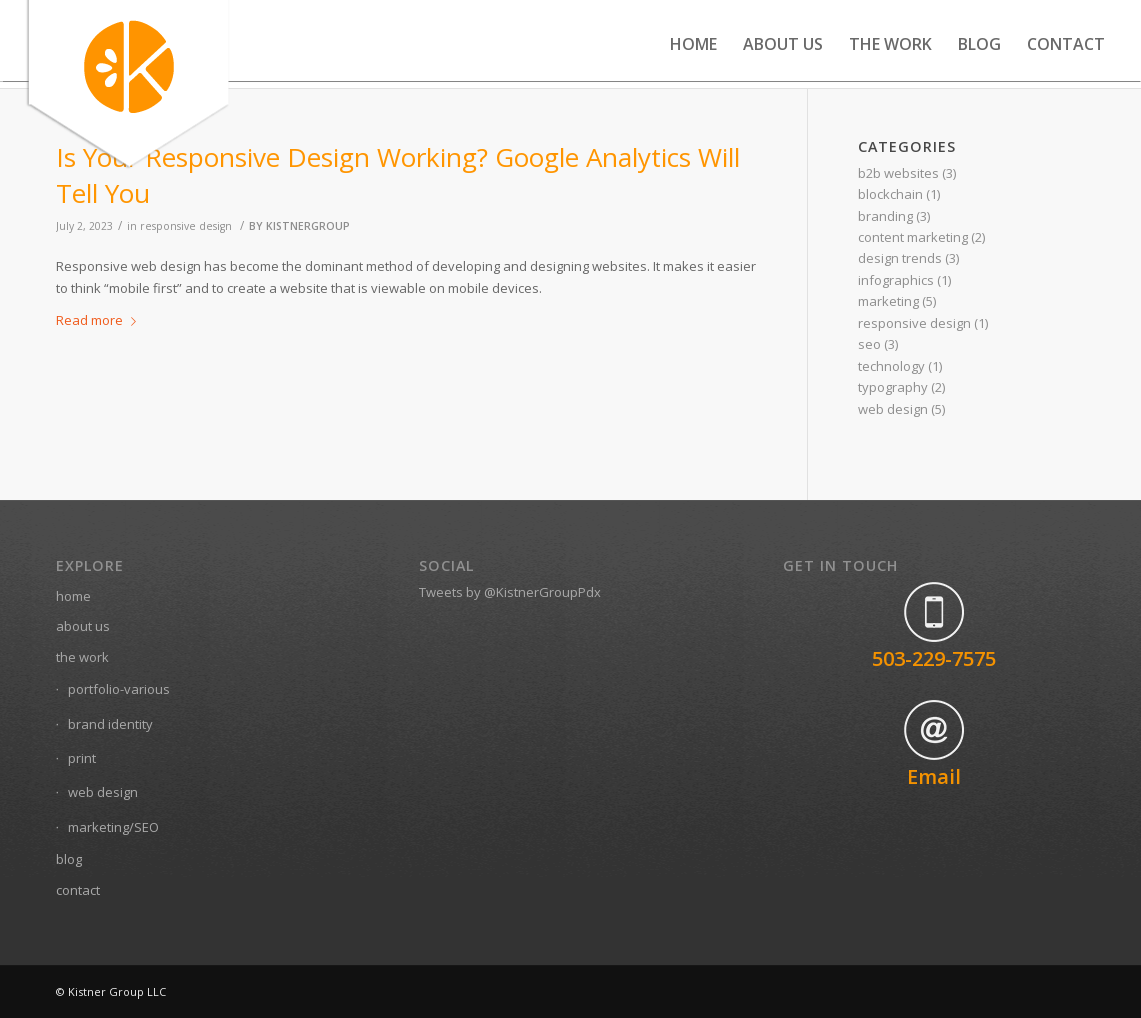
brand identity (110, 724)
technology (891, 366)
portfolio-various (119, 689)
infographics (896, 280)
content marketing (913, 237)
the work (82, 657)
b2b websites (898, 173)
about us (83, 626)
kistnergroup (308, 226)
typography (893, 387)
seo (869, 344)
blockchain (890, 194)
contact (78, 890)
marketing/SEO (113, 827)
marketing (888, 301)
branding (885, 216)
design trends (900, 258)
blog (69, 859)
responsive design (186, 226)
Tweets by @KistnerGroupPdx (510, 592)
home (73, 596)
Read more (100, 320)
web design (893, 409)
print (82, 758)
